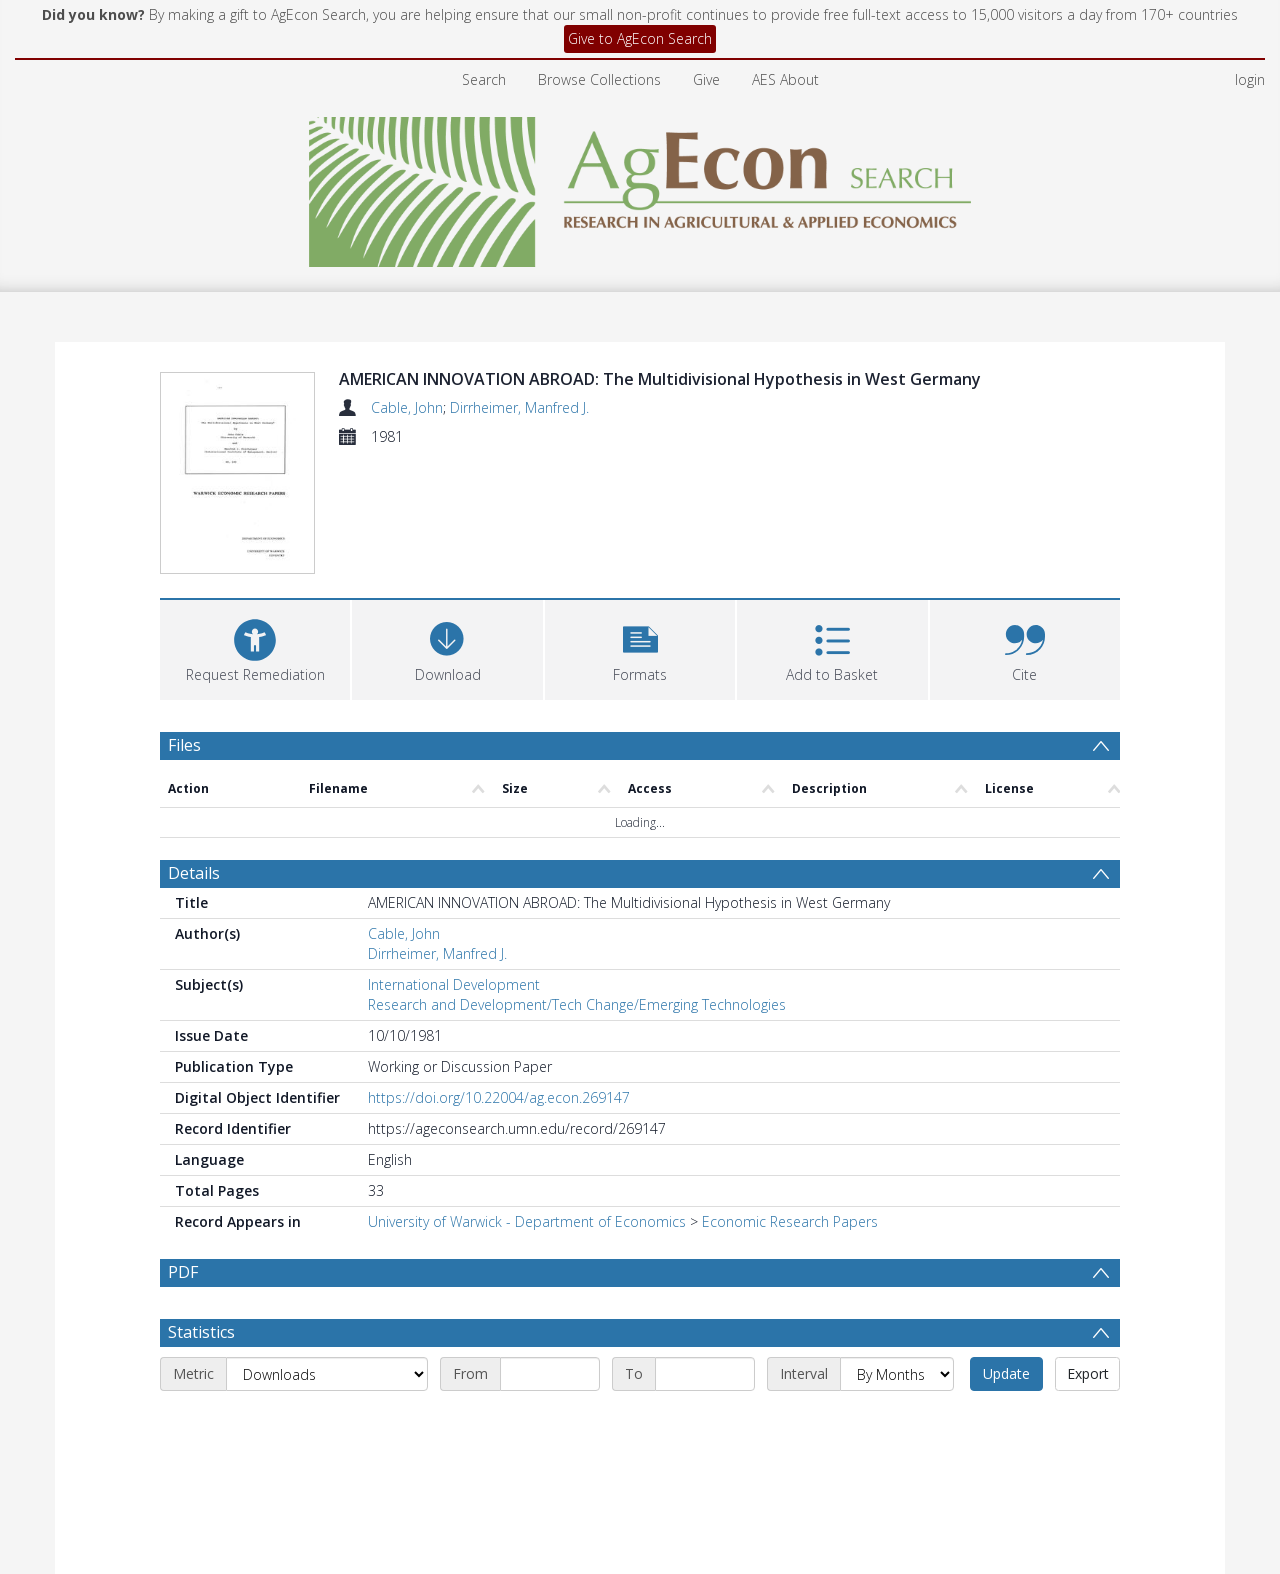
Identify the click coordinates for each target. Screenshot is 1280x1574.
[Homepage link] (640, 186)
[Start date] (550, 1254)
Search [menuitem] (484, 79)
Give (706, 79)
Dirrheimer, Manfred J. (519, 407)
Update (1006, 1253)
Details (194, 753)
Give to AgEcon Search (640, 38)
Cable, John (407, 407)
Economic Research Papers (790, 1101)
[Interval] (897, 1254)
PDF (183, 1152)
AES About (785, 79)
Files (184, 624)
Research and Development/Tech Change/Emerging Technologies (577, 884)
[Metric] (327, 1254)
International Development (454, 864)
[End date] (705, 1254)
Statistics (201, 1212)
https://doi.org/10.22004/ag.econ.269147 (499, 977)
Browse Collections (599, 79)
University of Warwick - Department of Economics (527, 1101)
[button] (640, 526)
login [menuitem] (1250, 79)
